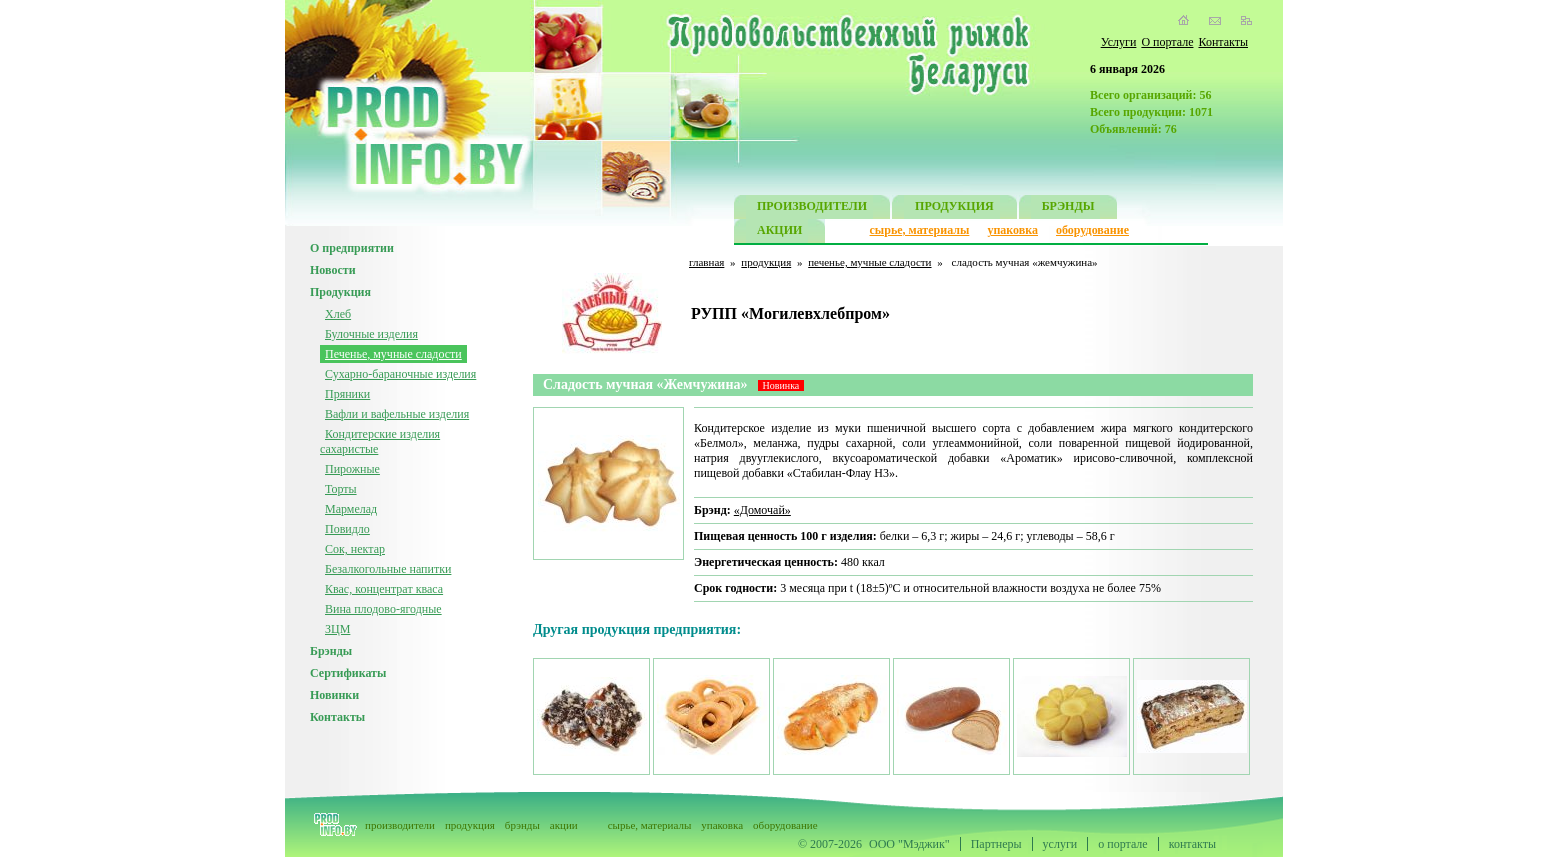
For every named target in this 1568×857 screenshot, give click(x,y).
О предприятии (352, 248)
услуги (1060, 844)
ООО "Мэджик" (909, 844)
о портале (1122, 844)
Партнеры (996, 844)
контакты (1192, 844)
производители (400, 825)
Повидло (347, 529)
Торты (341, 489)
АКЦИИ (779, 232)
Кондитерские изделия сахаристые (380, 441)
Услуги (1119, 42)
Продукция (340, 292)
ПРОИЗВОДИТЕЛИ (812, 208)
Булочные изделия (371, 334)
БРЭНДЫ (1068, 208)
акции (564, 825)
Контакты (1223, 42)
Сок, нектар (355, 549)
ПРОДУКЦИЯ (954, 208)
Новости (333, 270)
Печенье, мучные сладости (393, 354)
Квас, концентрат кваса (384, 589)
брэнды (522, 825)
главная (706, 262)
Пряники (347, 394)
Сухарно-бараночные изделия (400, 374)
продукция (766, 262)
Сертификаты (348, 673)
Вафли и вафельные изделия (397, 414)
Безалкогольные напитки (388, 569)
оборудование (1092, 230)
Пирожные (352, 469)
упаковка (1012, 230)
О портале (1167, 42)
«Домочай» (762, 510)
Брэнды (331, 651)
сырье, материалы (920, 230)
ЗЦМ (337, 629)
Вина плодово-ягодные (383, 609)
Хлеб (338, 314)
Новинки (334, 695)
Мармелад (351, 509)
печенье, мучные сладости (869, 262)
